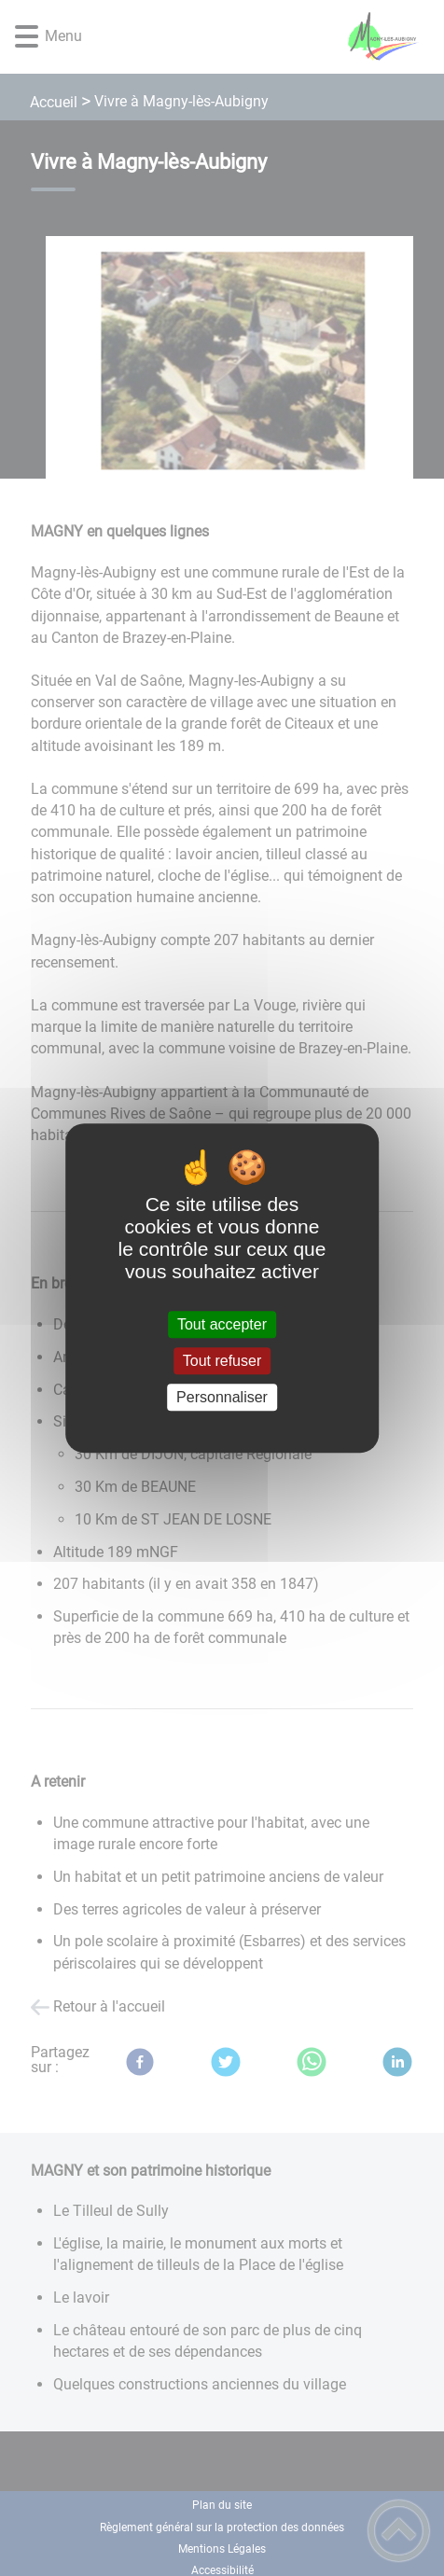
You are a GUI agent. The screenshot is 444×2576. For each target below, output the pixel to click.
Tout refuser (222, 1361)
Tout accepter (222, 1324)
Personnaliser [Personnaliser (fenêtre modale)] (222, 1397)
